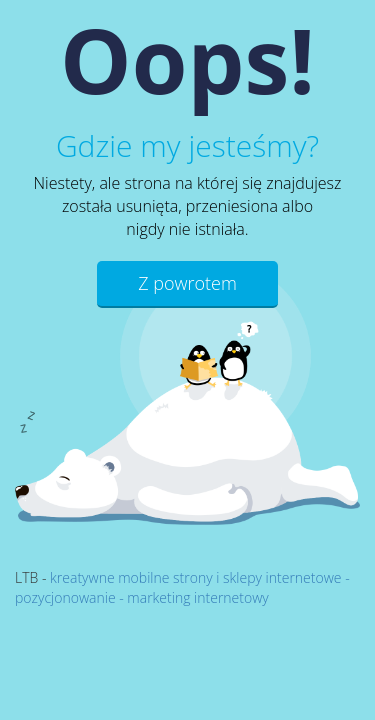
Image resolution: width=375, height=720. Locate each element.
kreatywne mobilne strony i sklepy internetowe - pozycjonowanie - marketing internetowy (182, 587)
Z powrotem (187, 283)
